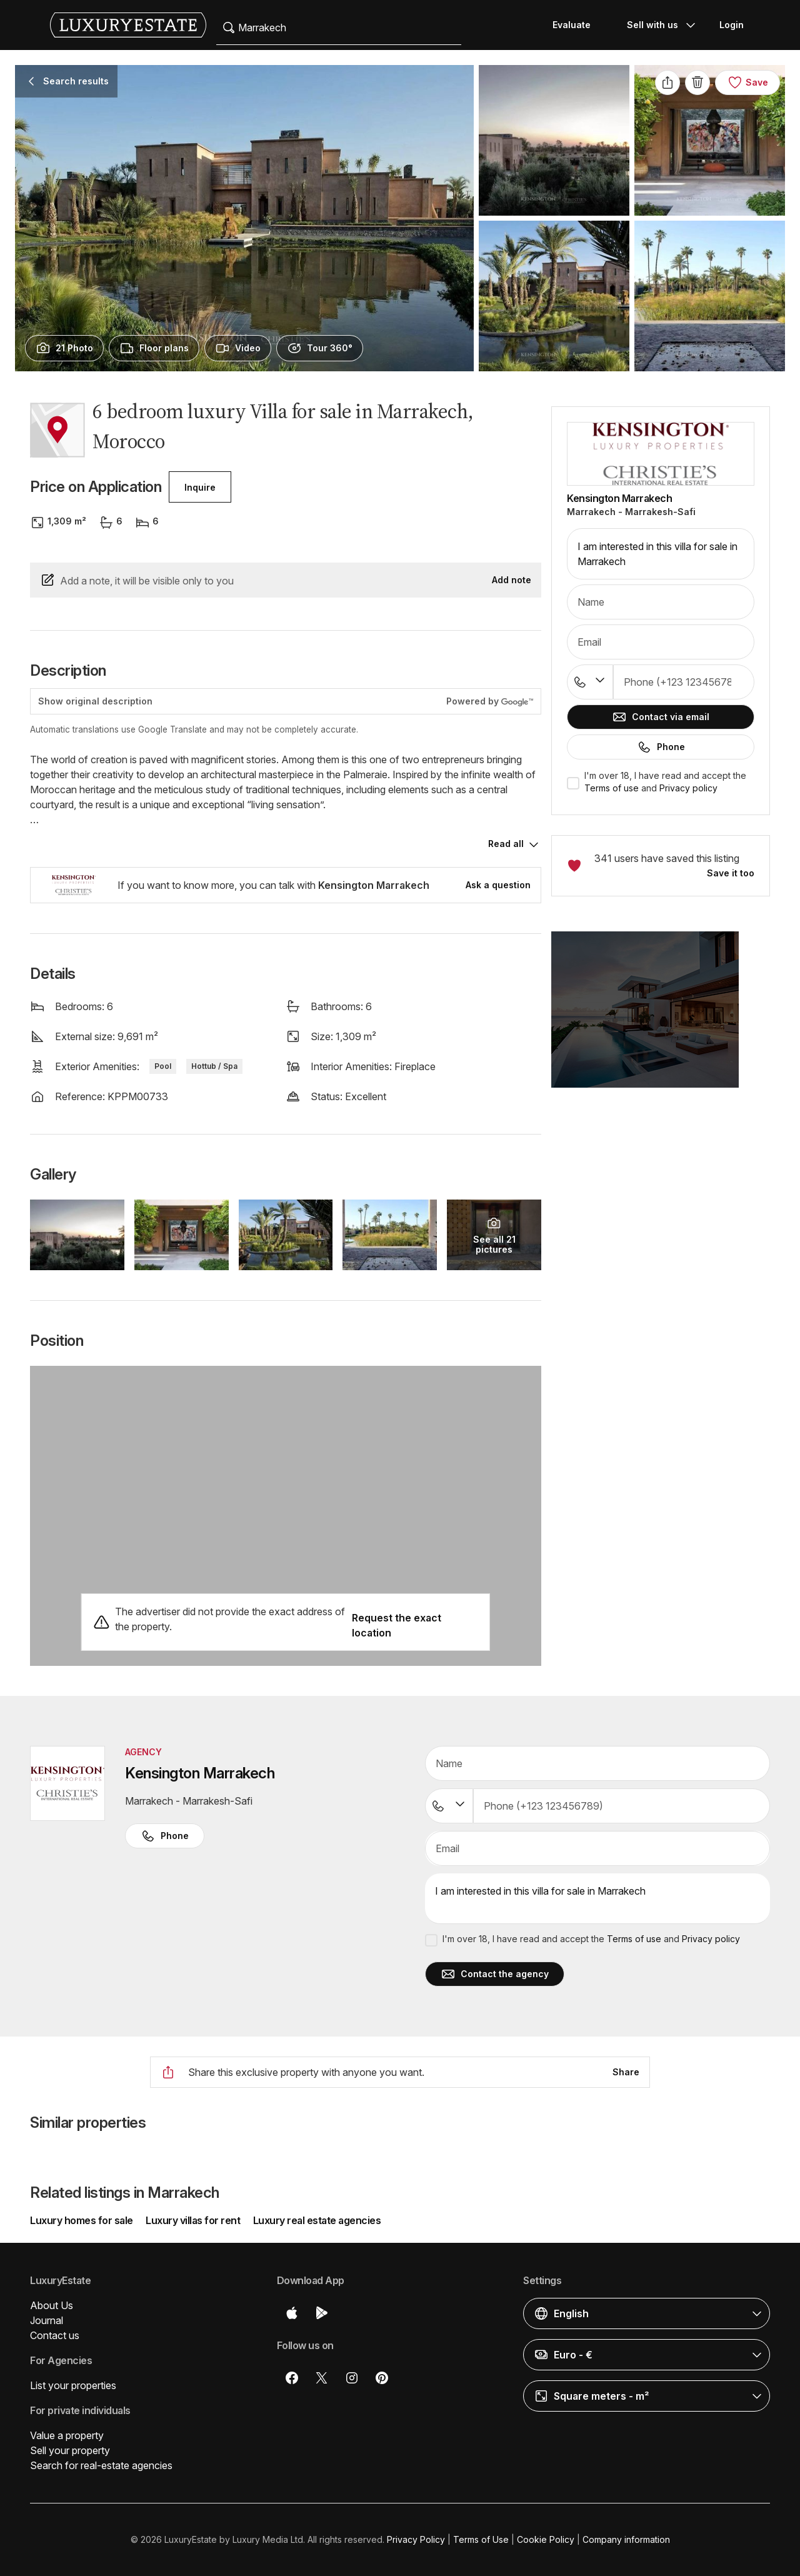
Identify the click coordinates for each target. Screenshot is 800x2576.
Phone (661, 746)
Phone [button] (165, 1835)
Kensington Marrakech (619, 498)
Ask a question (498, 885)
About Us (51, 2305)
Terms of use (611, 788)
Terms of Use (481, 2539)
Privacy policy (688, 788)
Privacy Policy (416, 2539)
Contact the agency (495, 1974)
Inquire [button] (200, 487)
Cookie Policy (545, 2539)
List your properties (73, 2385)
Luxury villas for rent (193, 2220)
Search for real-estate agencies (101, 2465)
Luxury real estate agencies (317, 2220)
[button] (660, 1017)
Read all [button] (506, 843)
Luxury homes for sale (82, 2220)
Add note (511, 579)
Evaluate (571, 24)
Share (625, 2072)
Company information (626, 2539)
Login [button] (731, 24)
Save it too (730, 873)
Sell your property (70, 2450)
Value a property (67, 2435)
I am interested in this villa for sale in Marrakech (660, 553)
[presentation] (64, 348)
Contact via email (660, 716)
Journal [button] (46, 2320)
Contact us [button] (54, 2335)
